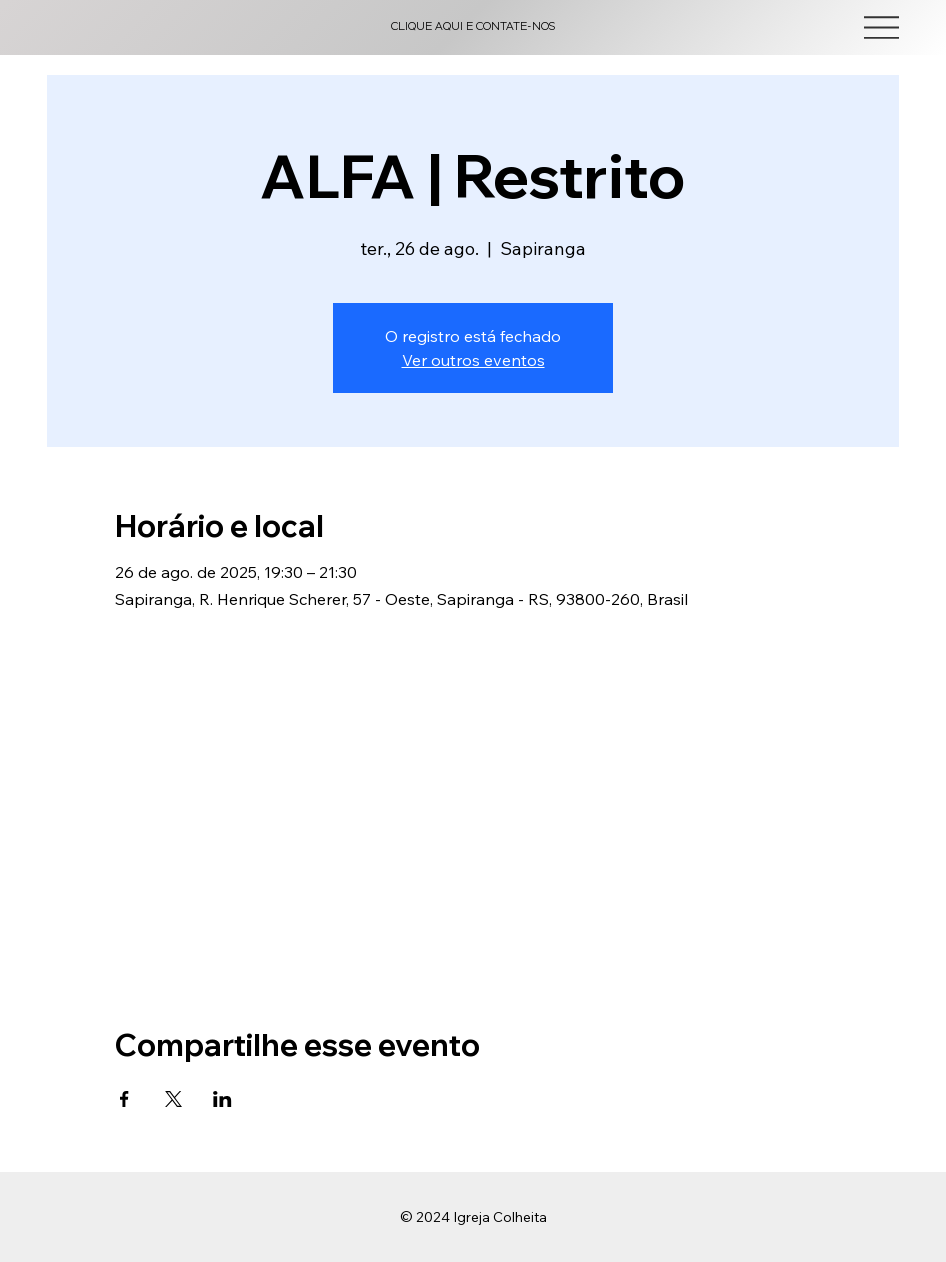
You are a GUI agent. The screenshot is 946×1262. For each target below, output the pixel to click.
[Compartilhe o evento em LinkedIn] (222, 1099)
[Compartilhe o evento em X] (173, 1099)
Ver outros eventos (473, 360)
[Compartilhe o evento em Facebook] (124, 1099)
